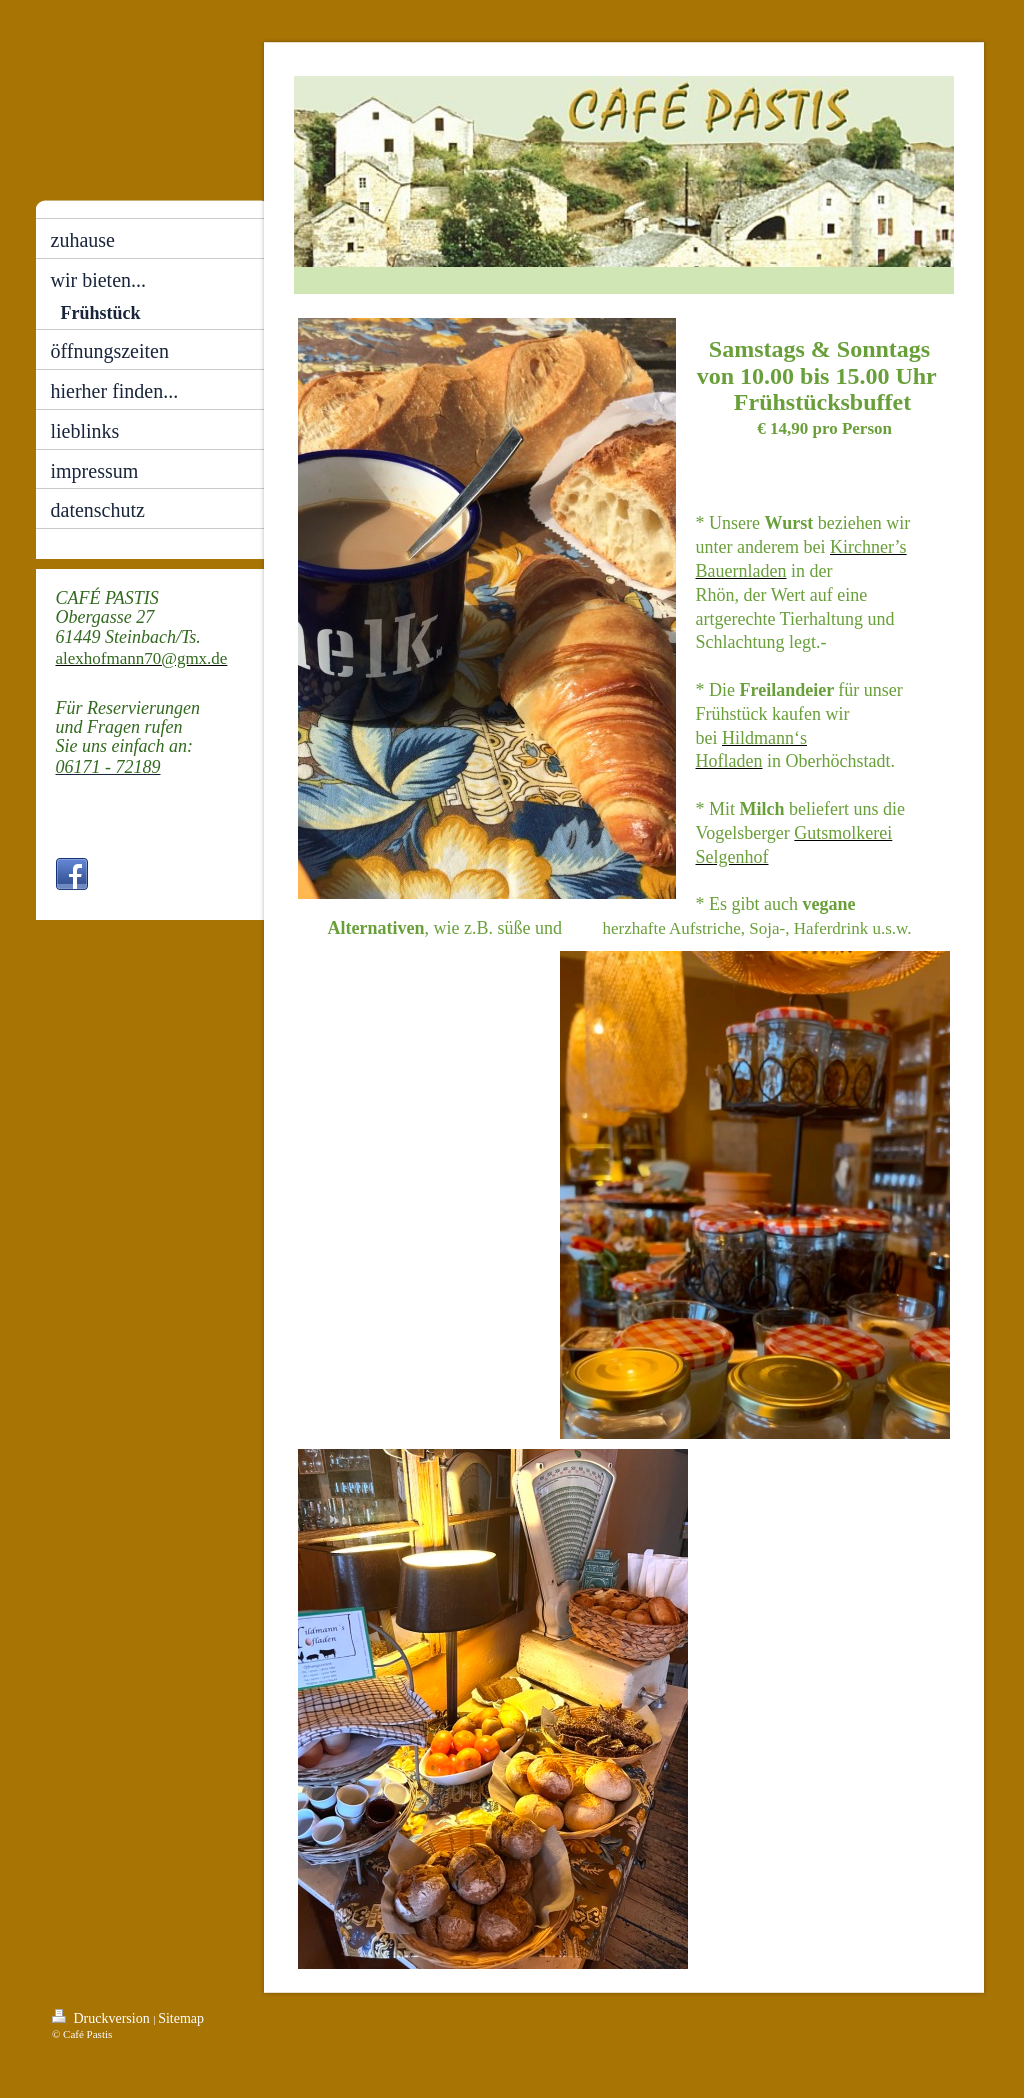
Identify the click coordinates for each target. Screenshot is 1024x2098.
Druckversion (102, 2017)
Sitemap (181, 2018)
